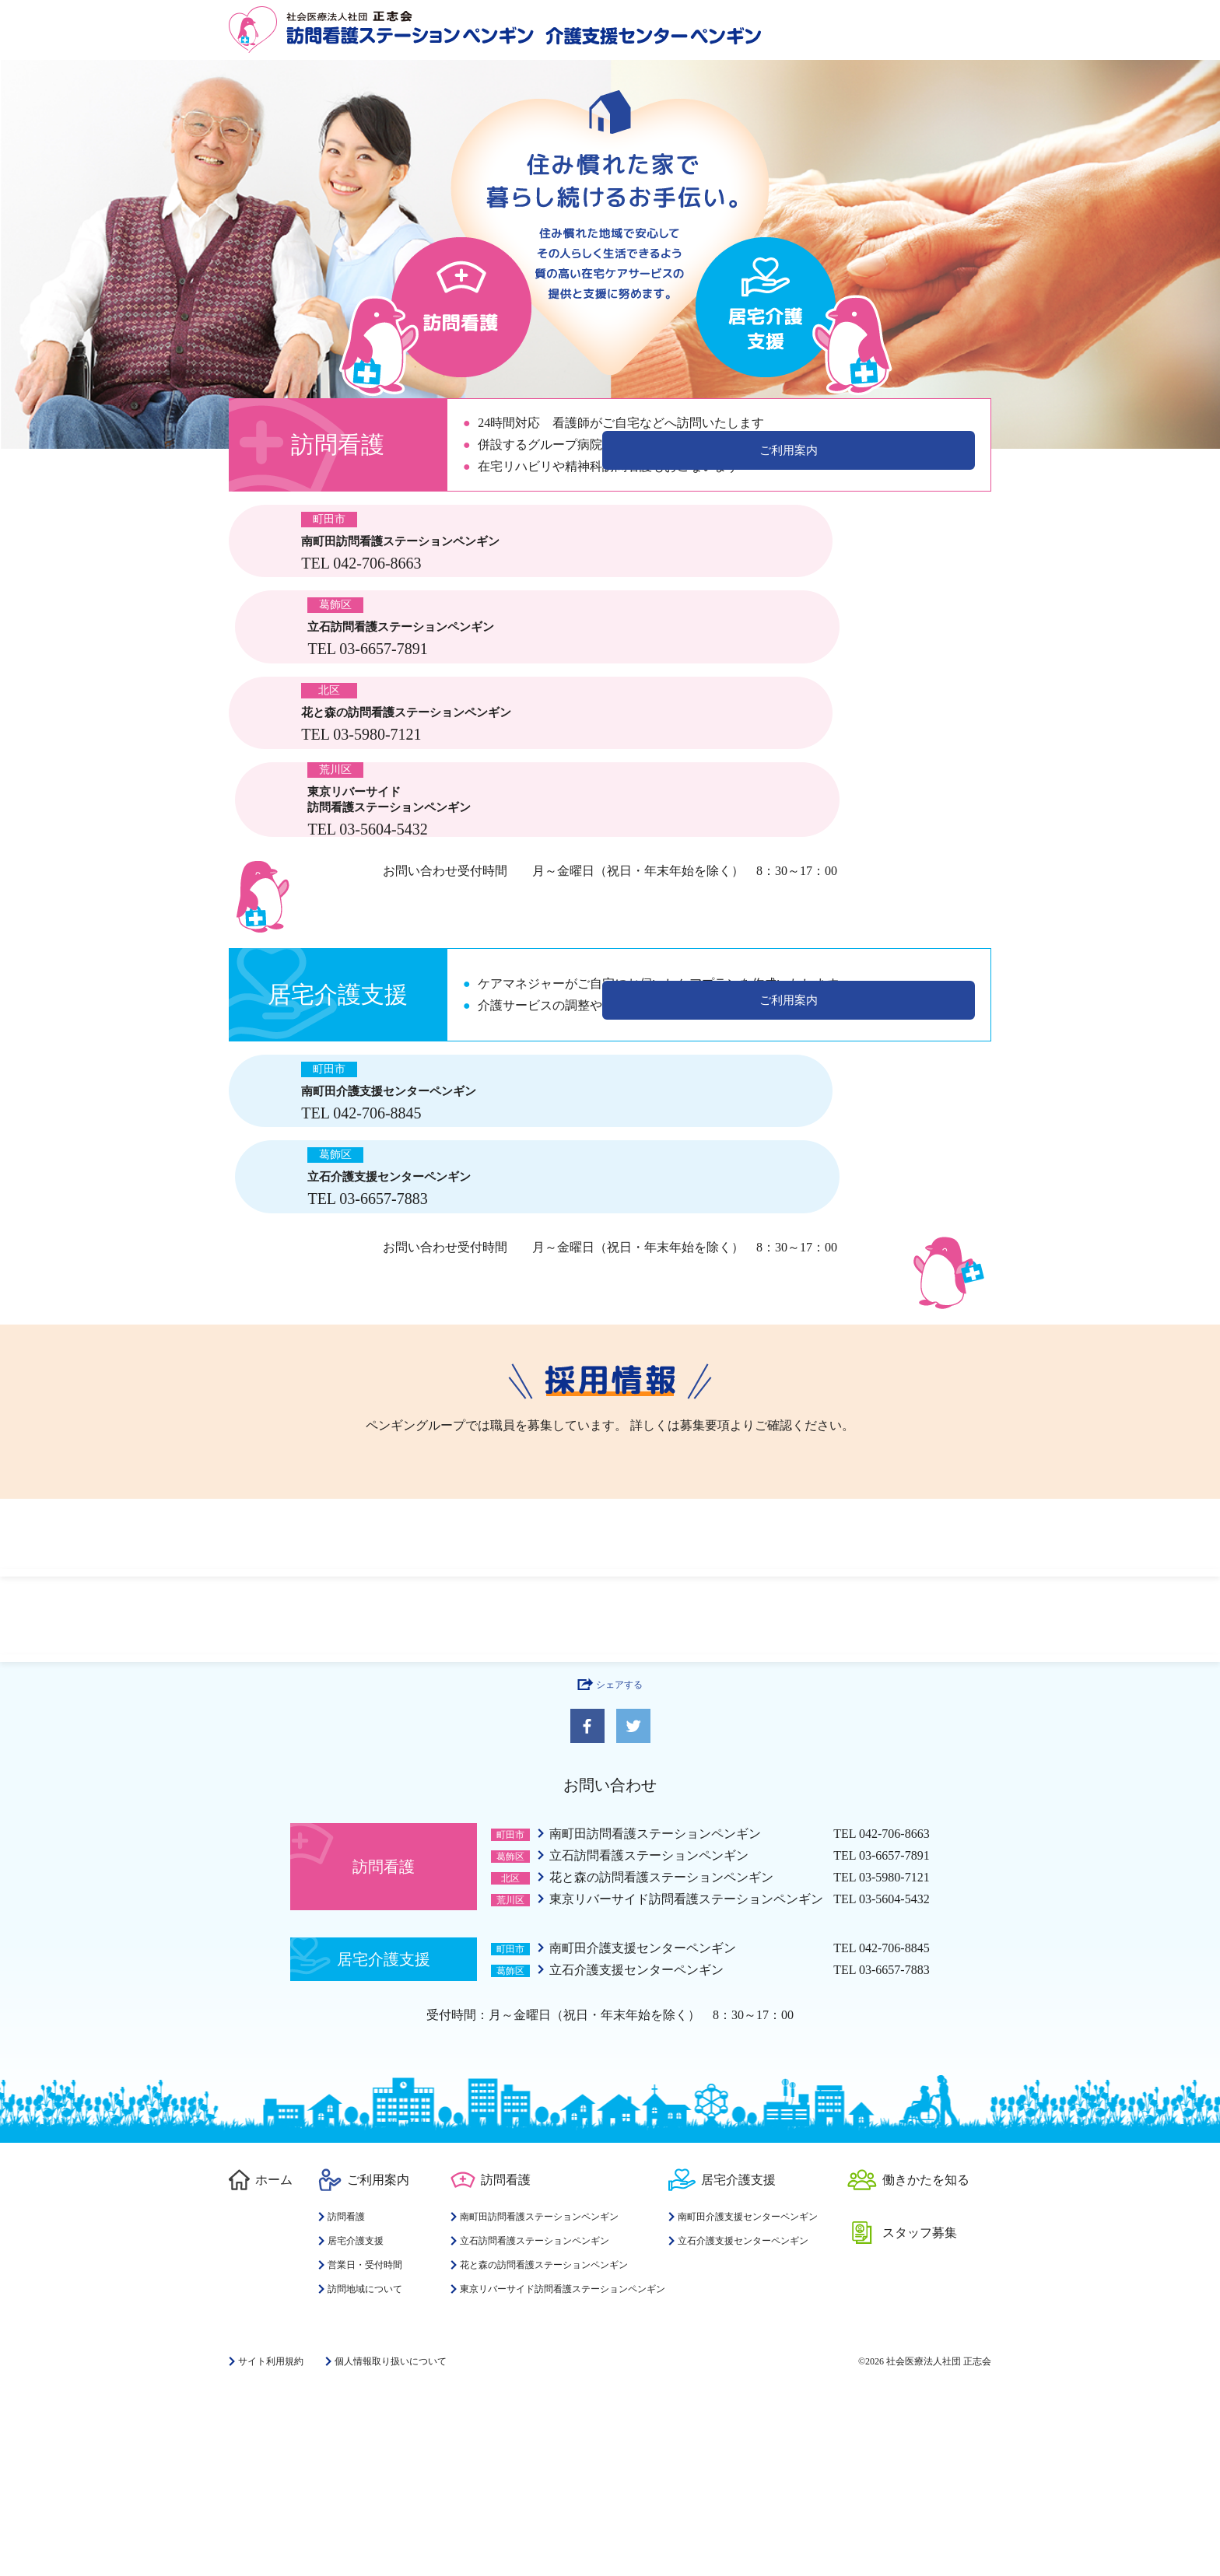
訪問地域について (365, 2469)
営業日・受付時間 (365, 2445)
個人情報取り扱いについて (391, 2541)
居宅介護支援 (356, 2421)
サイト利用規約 (270, 2541)
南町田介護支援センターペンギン (642, 2128)
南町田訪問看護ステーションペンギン (655, 2014)
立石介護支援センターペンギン (636, 2150)
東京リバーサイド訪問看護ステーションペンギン (686, 2079)
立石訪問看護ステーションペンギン (648, 2035)
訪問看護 (346, 2397)
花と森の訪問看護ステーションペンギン (661, 2057)
